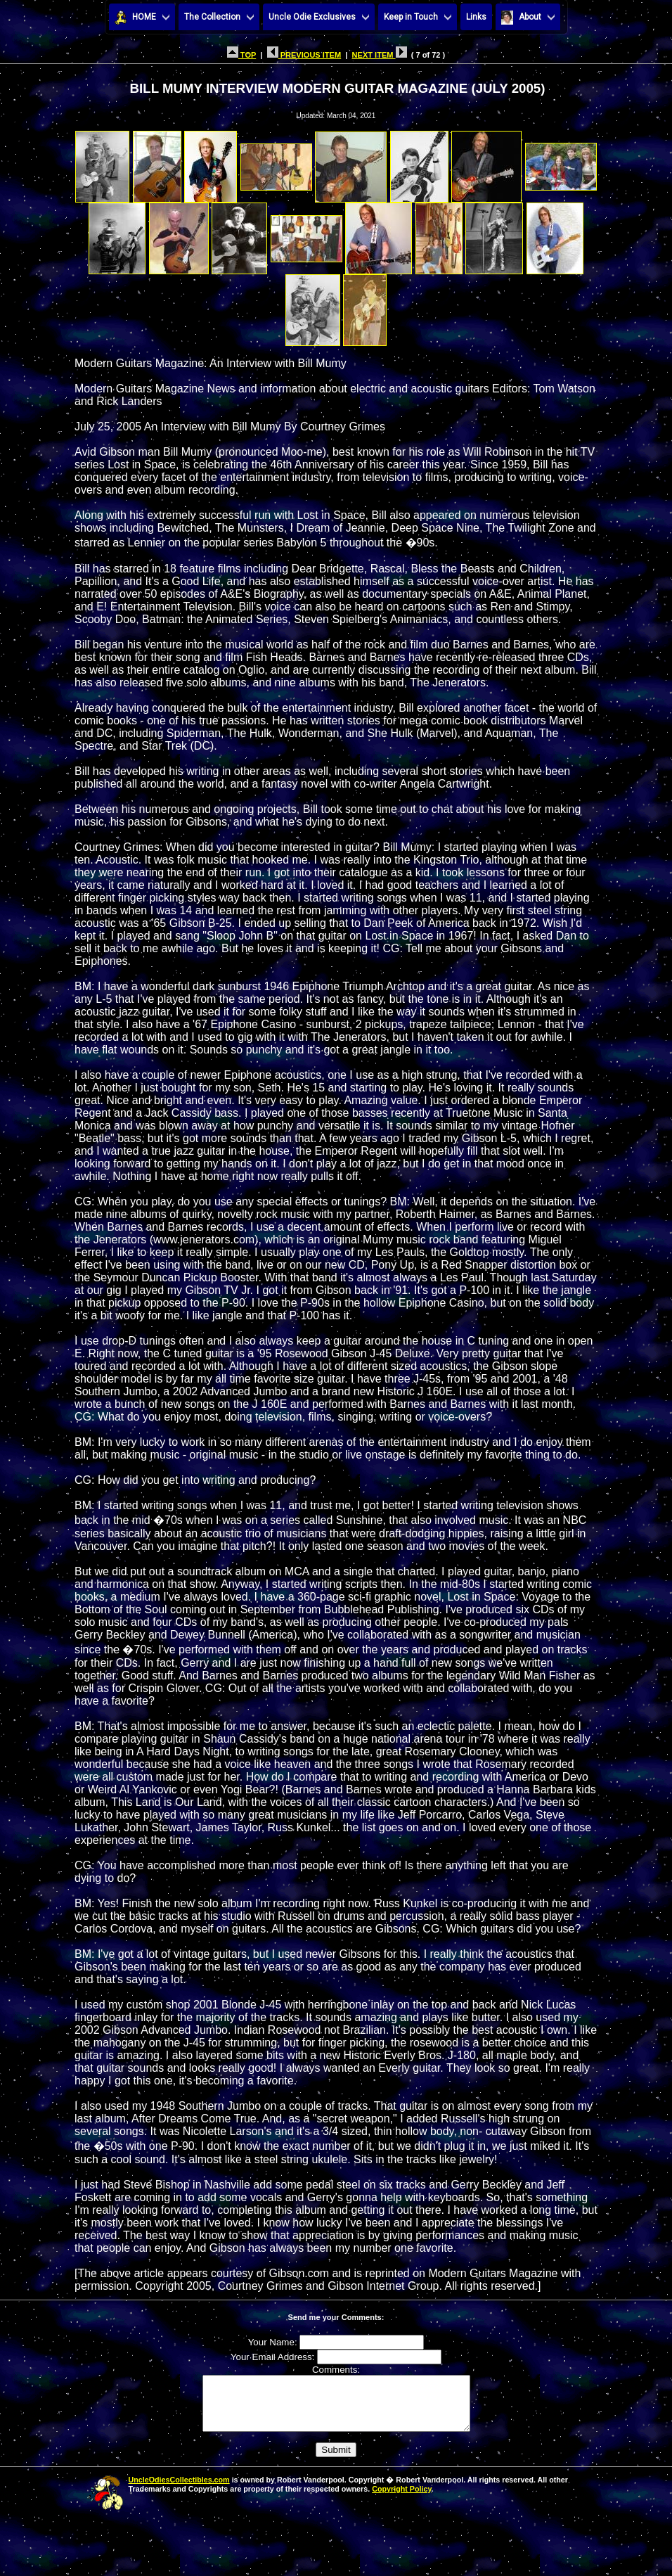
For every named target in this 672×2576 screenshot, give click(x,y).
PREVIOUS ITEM (304, 55)
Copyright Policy (401, 2499)
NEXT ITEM (379, 55)
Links (476, 17)
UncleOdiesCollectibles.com (179, 2490)
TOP (241, 55)
